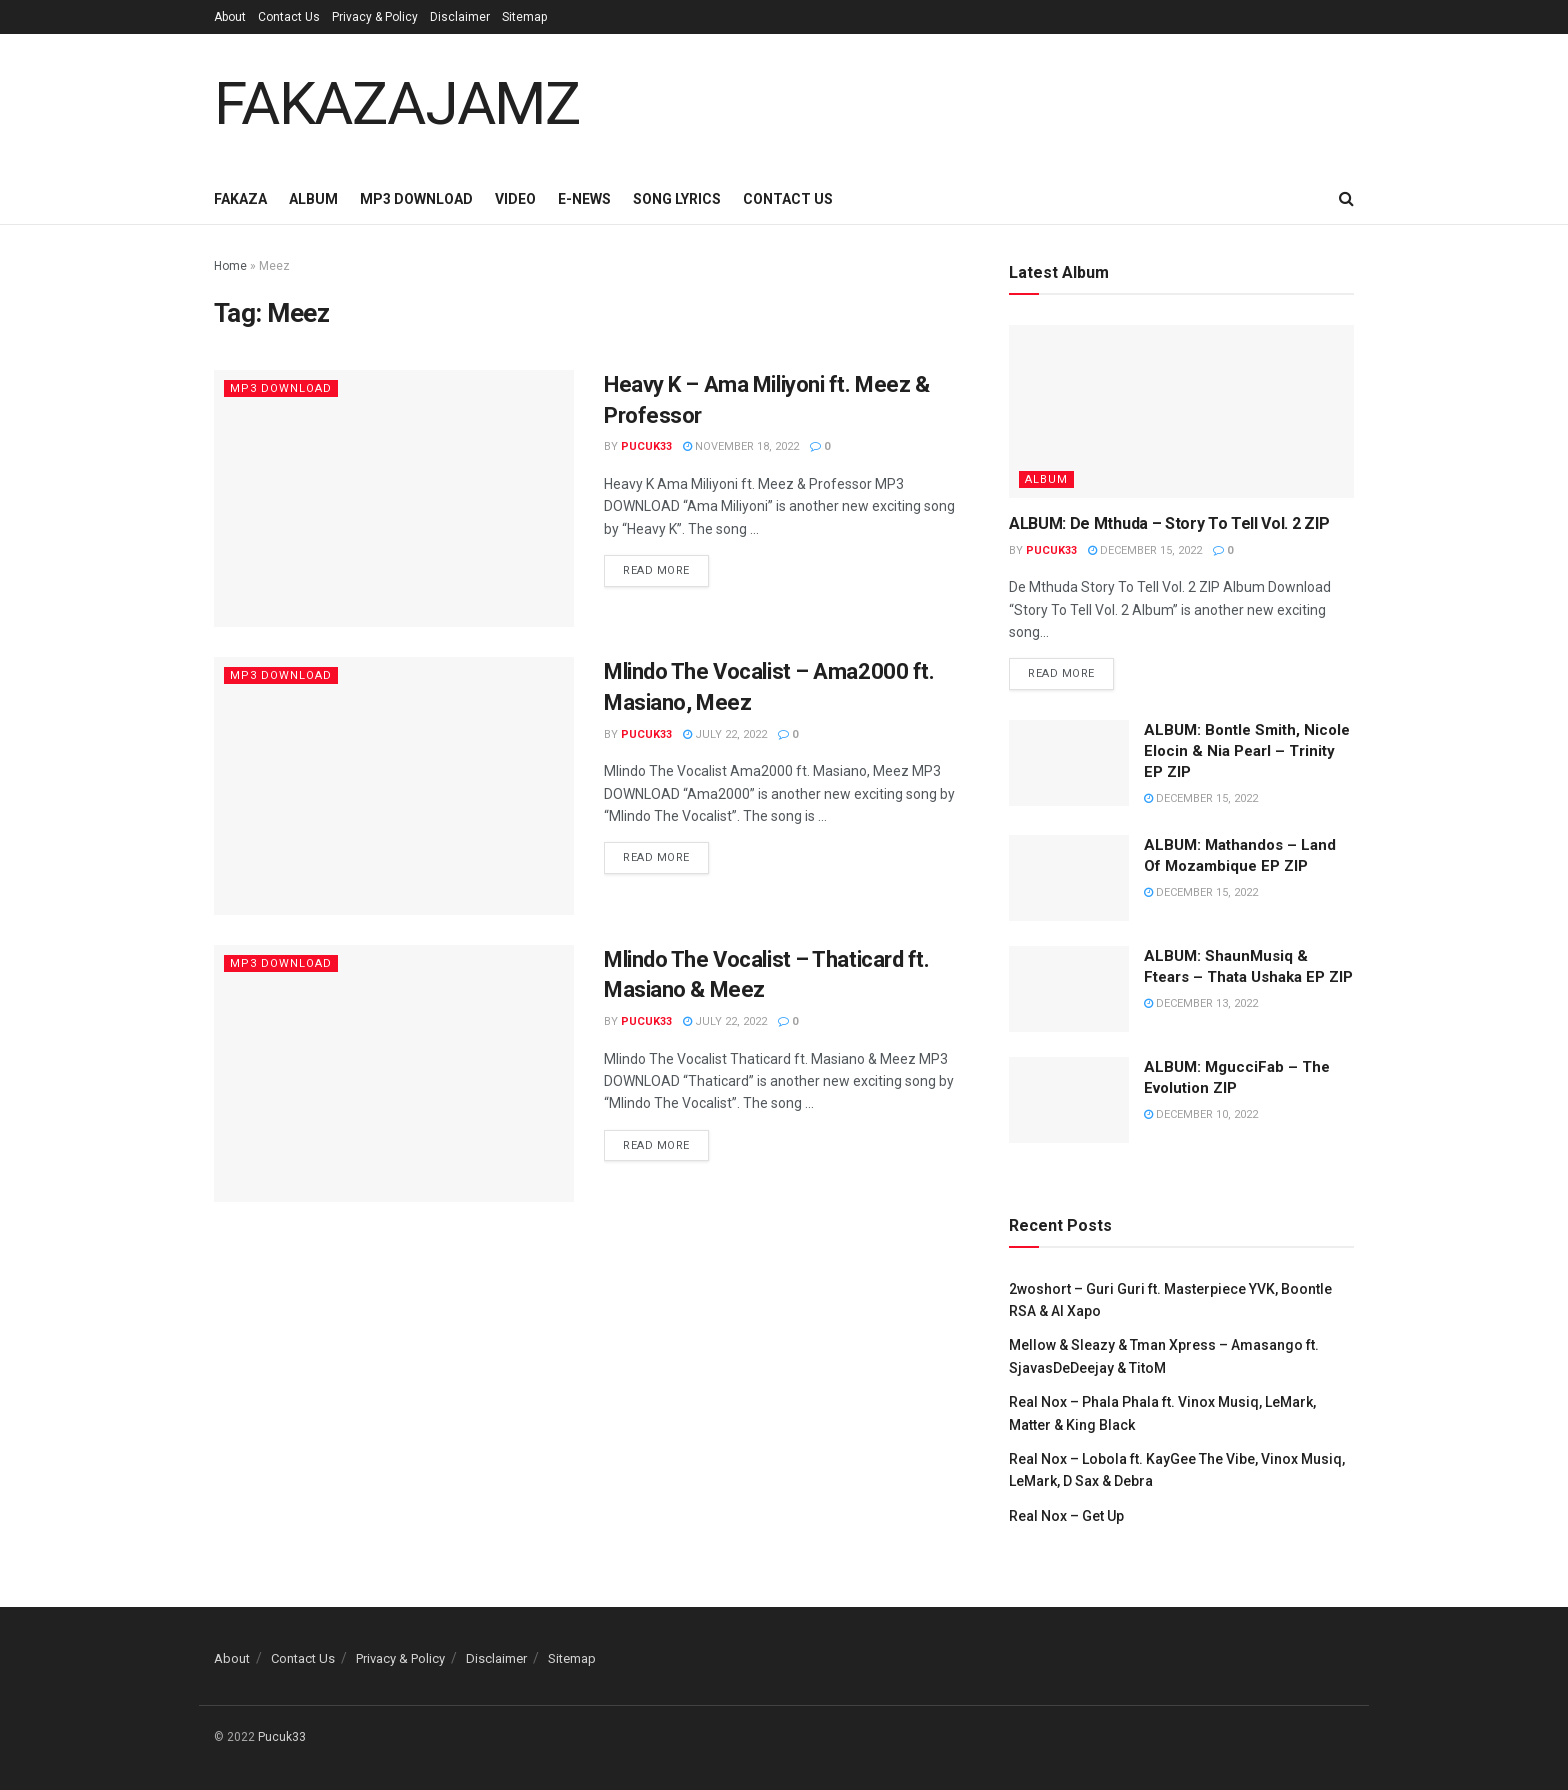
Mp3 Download (416, 199)
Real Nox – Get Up (1066, 1516)
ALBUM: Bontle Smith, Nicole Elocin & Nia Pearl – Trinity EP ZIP (1247, 751)
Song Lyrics (677, 199)
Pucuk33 (646, 446)
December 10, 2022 (1201, 1114)
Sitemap (524, 17)
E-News (584, 199)
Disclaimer (460, 17)
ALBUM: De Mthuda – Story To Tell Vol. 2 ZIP (1169, 523)
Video (515, 199)
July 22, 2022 (725, 734)
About (230, 17)
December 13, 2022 (1201, 1003)
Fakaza (240, 199)
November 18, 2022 (741, 446)
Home (230, 266)
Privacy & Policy (375, 17)
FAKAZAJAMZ (397, 104)
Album (313, 199)
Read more (656, 570)
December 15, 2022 (1145, 550)
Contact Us (289, 17)
